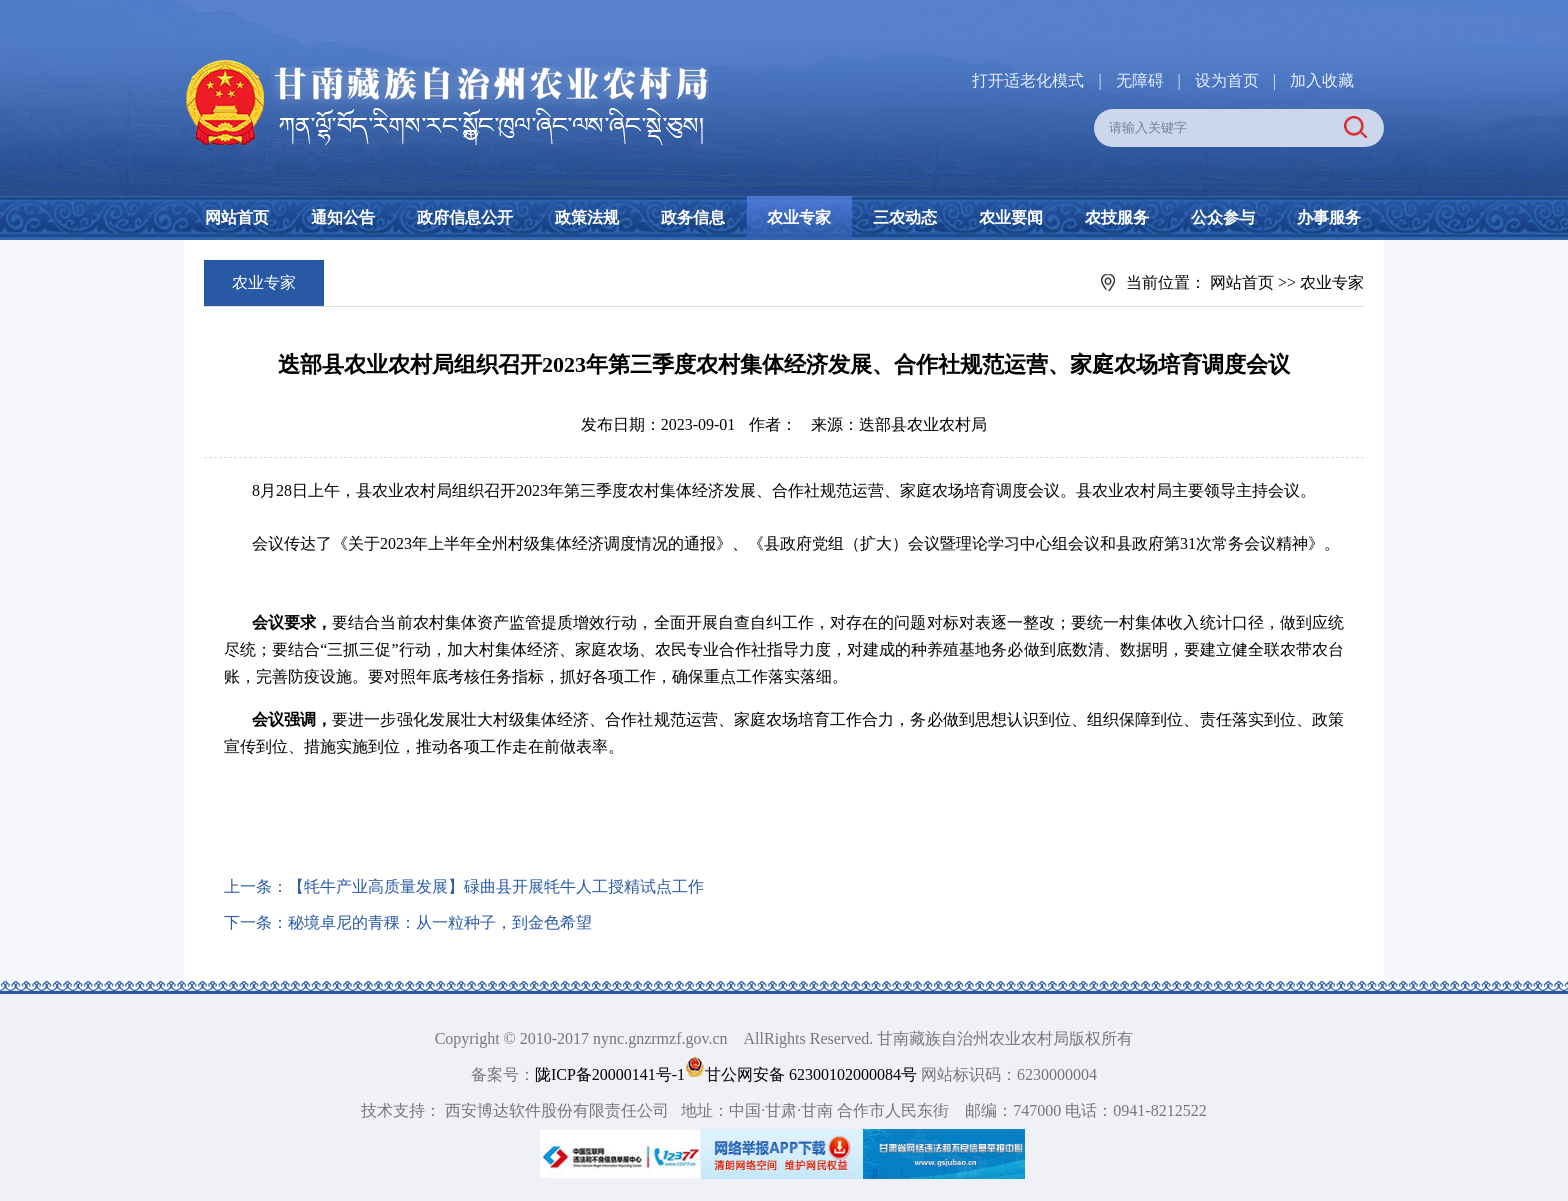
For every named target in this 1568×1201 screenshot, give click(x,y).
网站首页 (237, 217)
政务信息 (693, 217)
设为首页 (1227, 80)
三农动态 (905, 217)
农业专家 (799, 217)
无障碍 (1140, 80)
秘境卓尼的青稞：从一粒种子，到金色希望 (440, 922)
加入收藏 (1322, 80)
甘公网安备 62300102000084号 (803, 1074)
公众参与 (1223, 217)
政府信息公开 (465, 217)
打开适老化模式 (1028, 80)
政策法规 (587, 217)
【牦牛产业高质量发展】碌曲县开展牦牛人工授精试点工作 (496, 886)
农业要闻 (1011, 217)
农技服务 (1117, 217)
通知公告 (343, 217)
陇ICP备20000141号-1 (610, 1074)
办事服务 (1329, 217)
